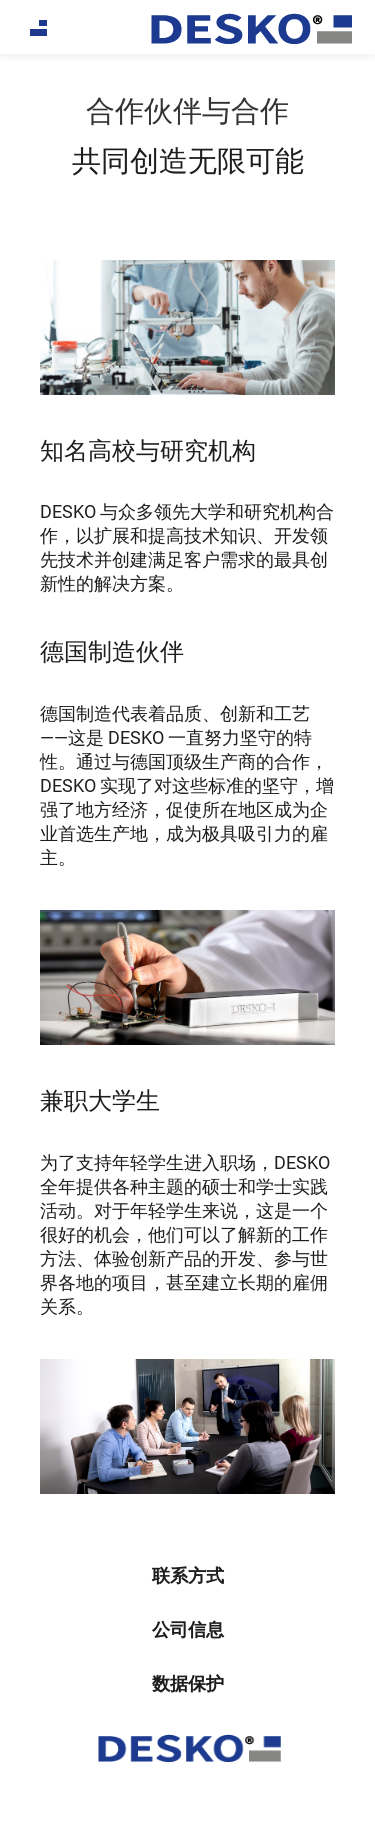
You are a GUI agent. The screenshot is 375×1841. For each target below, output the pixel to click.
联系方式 (188, 1575)
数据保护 (188, 1683)
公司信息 (188, 1629)
